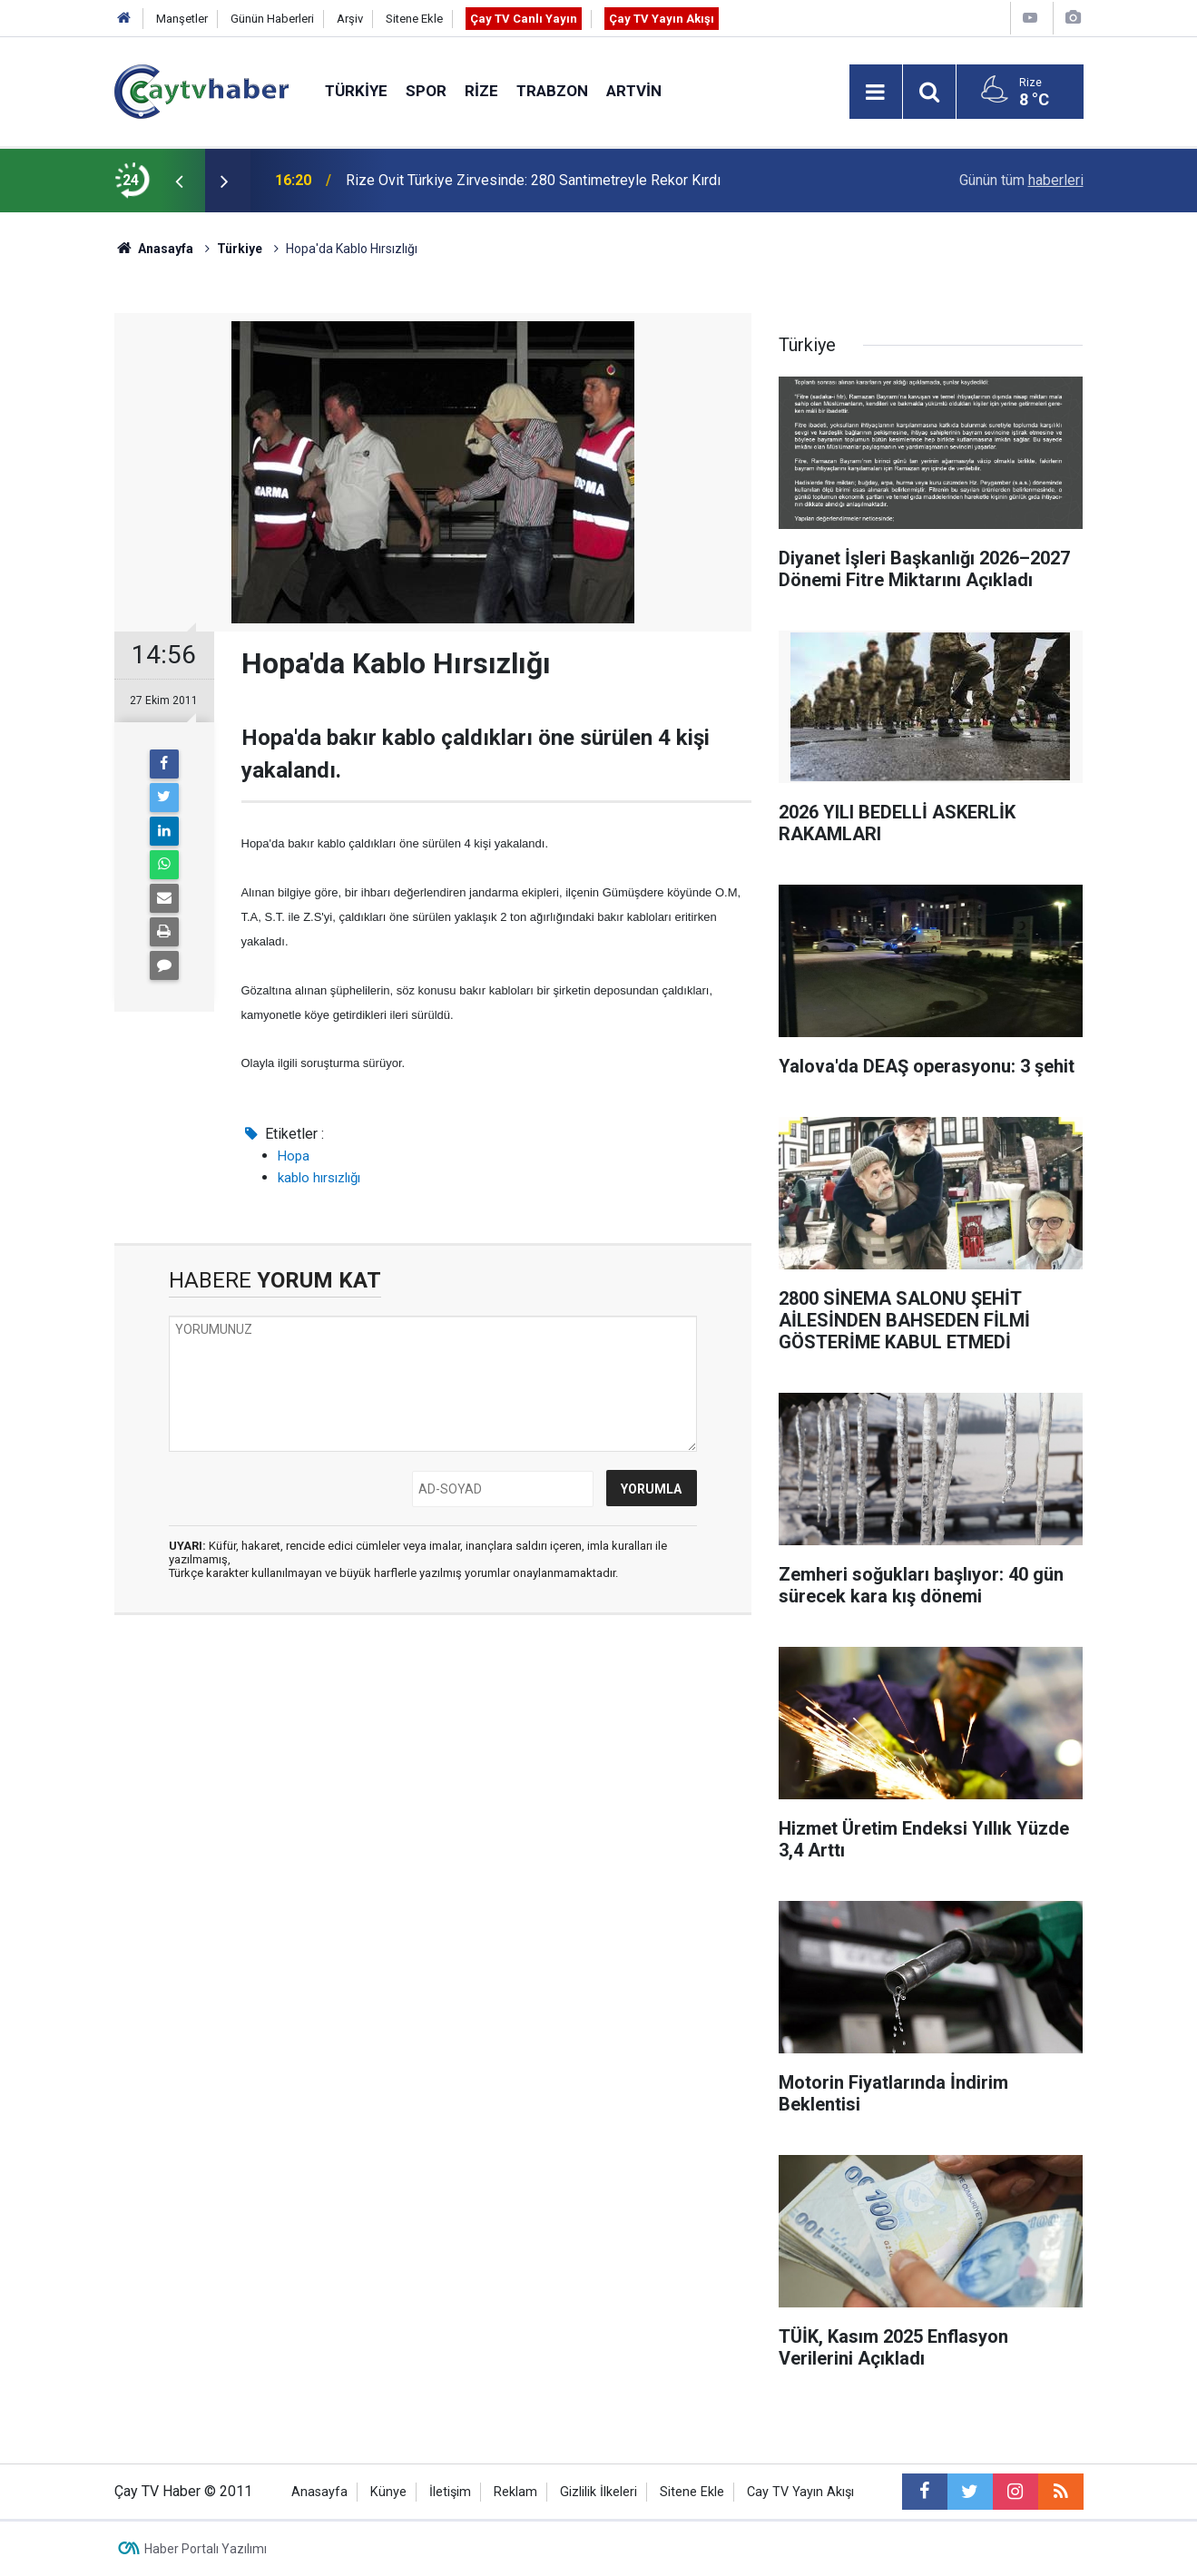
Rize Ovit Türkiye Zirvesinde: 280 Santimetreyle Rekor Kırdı (533, 180)
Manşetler (182, 18)
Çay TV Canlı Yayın (523, 18)
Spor (426, 91)
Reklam (515, 2492)
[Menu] (875, 92)
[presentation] (179, 180)
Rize (481, 91)
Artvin (634, 91)
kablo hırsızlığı (319, 1178)
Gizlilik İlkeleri (598, 2492)
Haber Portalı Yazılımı (205, 2549)
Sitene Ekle (414, 18)
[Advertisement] (432, 1800)
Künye (388, 2492)
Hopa (293, 1156)
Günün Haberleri (272, 18)
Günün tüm (1021, 180)
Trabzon (552, 91)
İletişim (450, 2492)
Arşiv (350, 18)
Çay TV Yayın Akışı (661, 18)
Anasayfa (319, 2492)
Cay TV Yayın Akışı (800, 2492)
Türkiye (356, 91)
